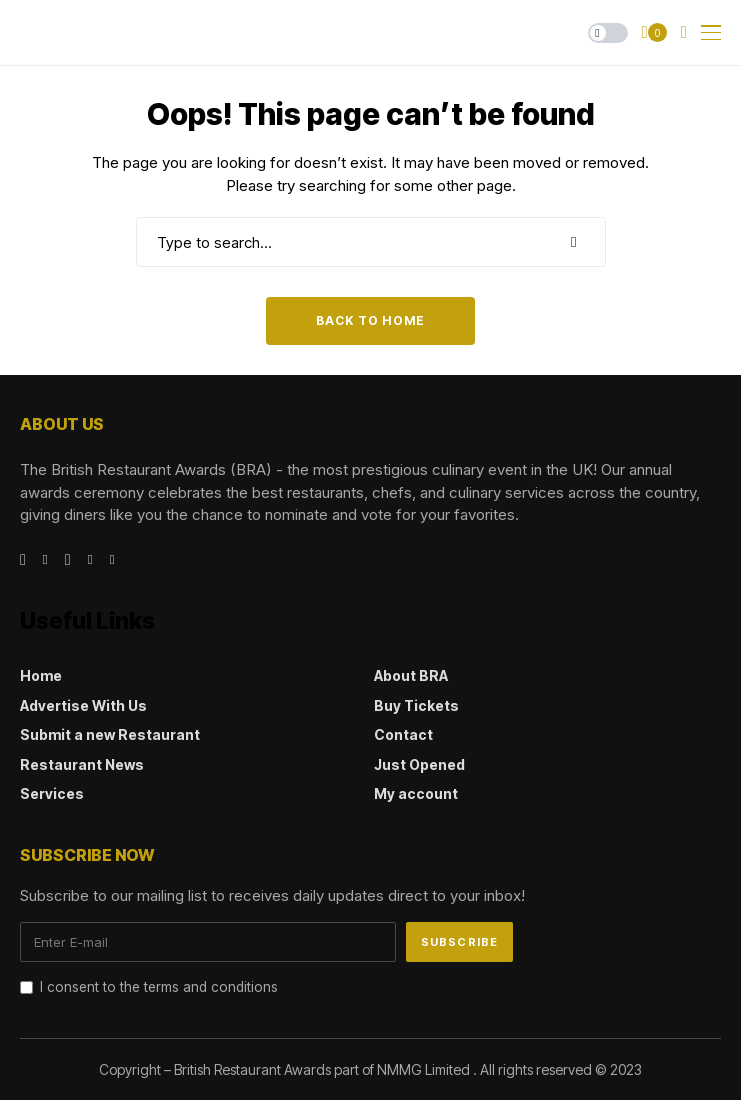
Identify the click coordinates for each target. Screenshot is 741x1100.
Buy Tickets (416, 705)
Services (52, 793)
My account (416, 793)
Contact (403, 734)
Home (41, 675)
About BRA (411, 675)
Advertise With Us (83, 705)
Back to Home (370, 320)
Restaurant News (82, 764)
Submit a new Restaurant (110, 734)
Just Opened (419, 764)
